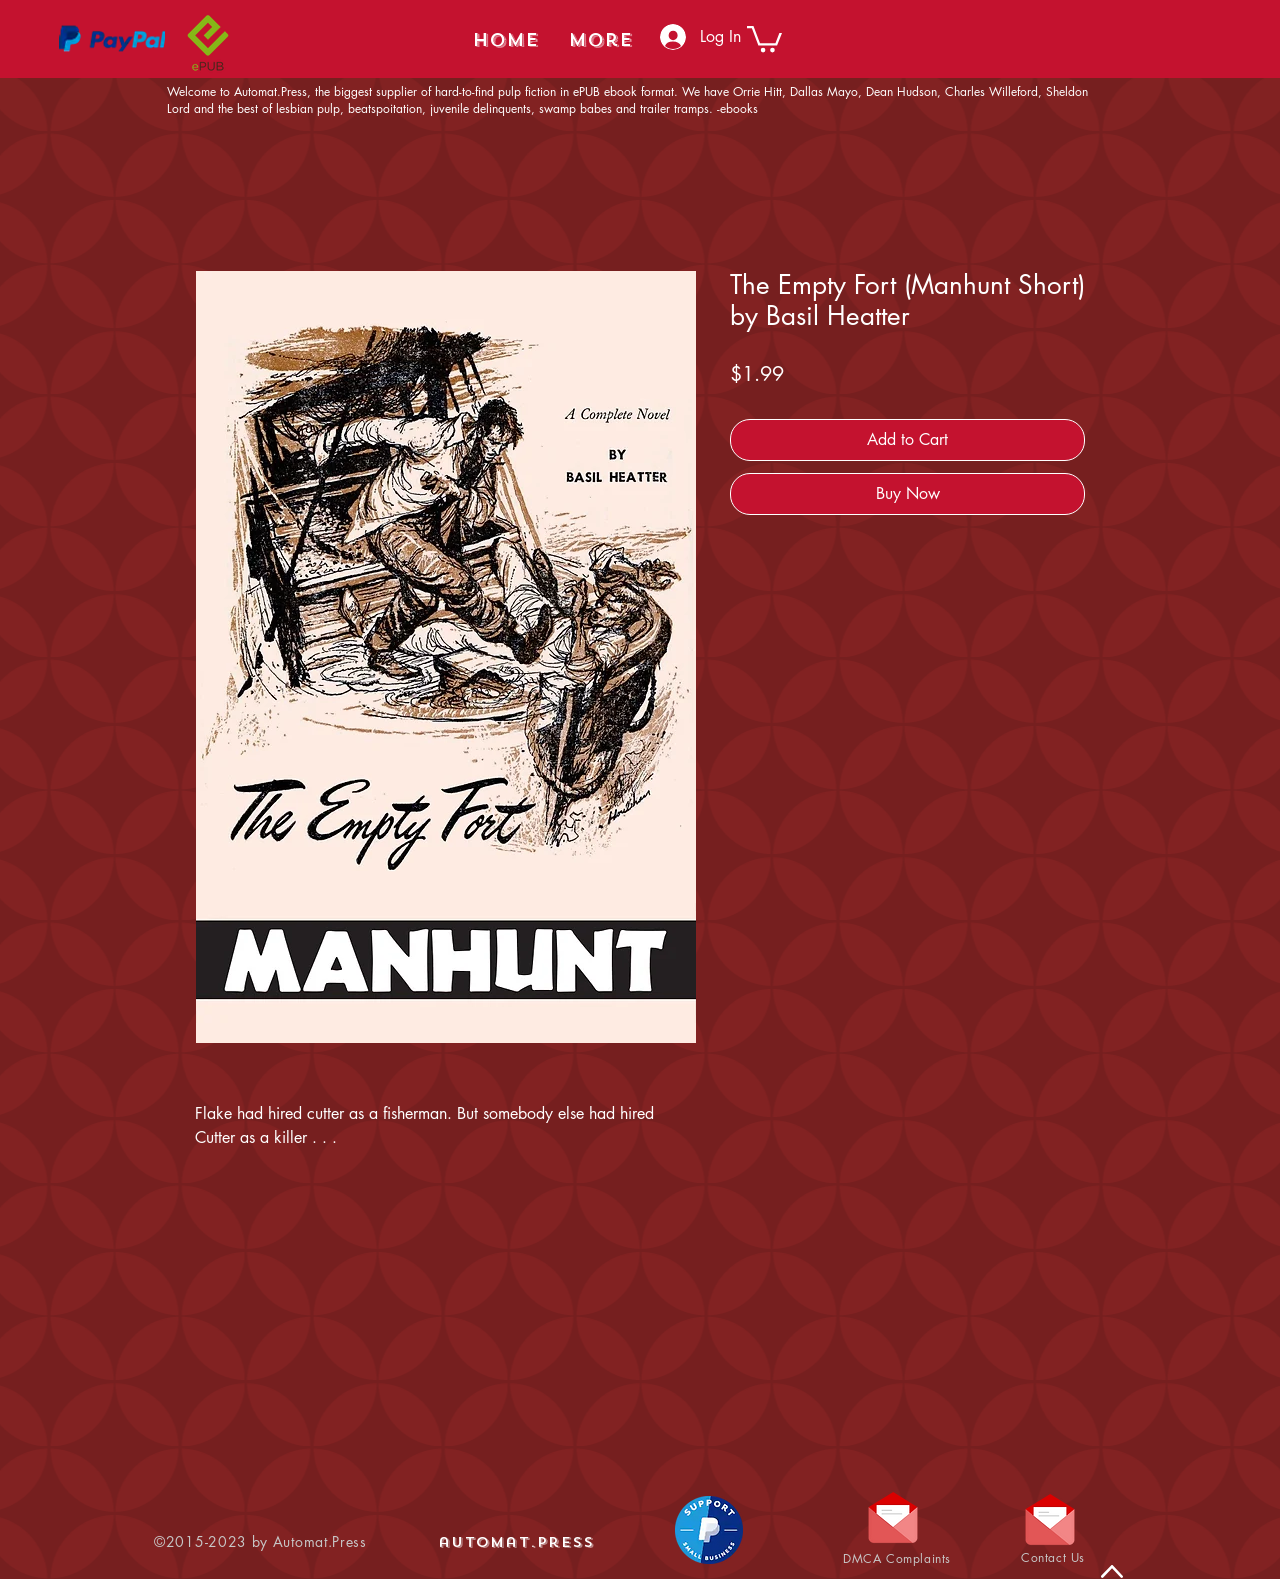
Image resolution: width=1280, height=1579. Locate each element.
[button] (764, 37)
